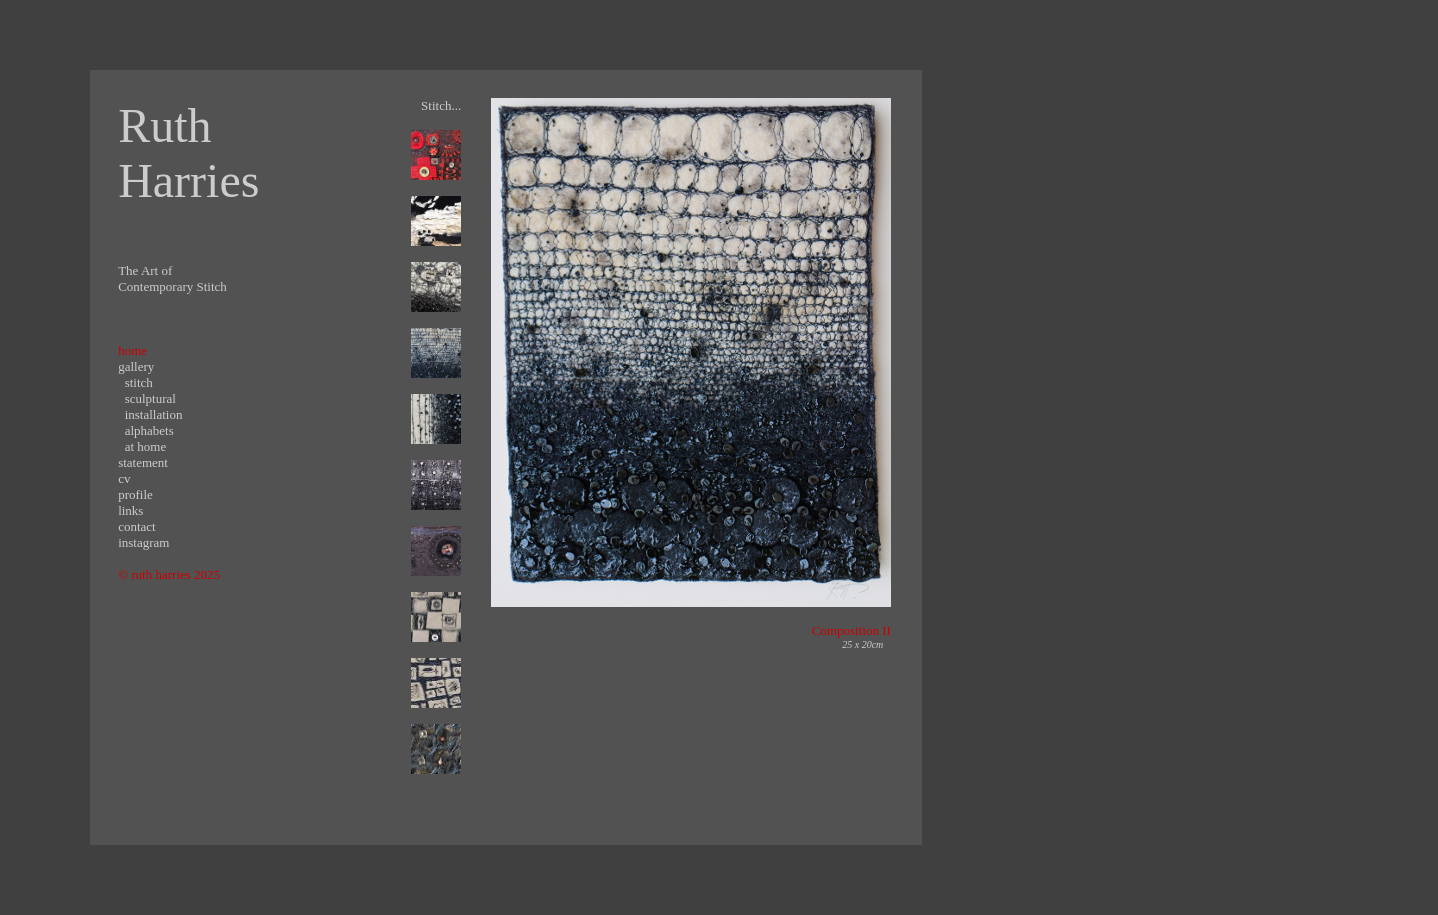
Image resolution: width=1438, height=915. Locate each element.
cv (124, 478)
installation (154, 414)
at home (146, 446)
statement (143, 462)
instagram (143, 542)
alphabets (149, 430)
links (130, 510)
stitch (139, 382)
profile (135, 494)
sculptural (150, 398)
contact (137, 526)
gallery (136, 366)
